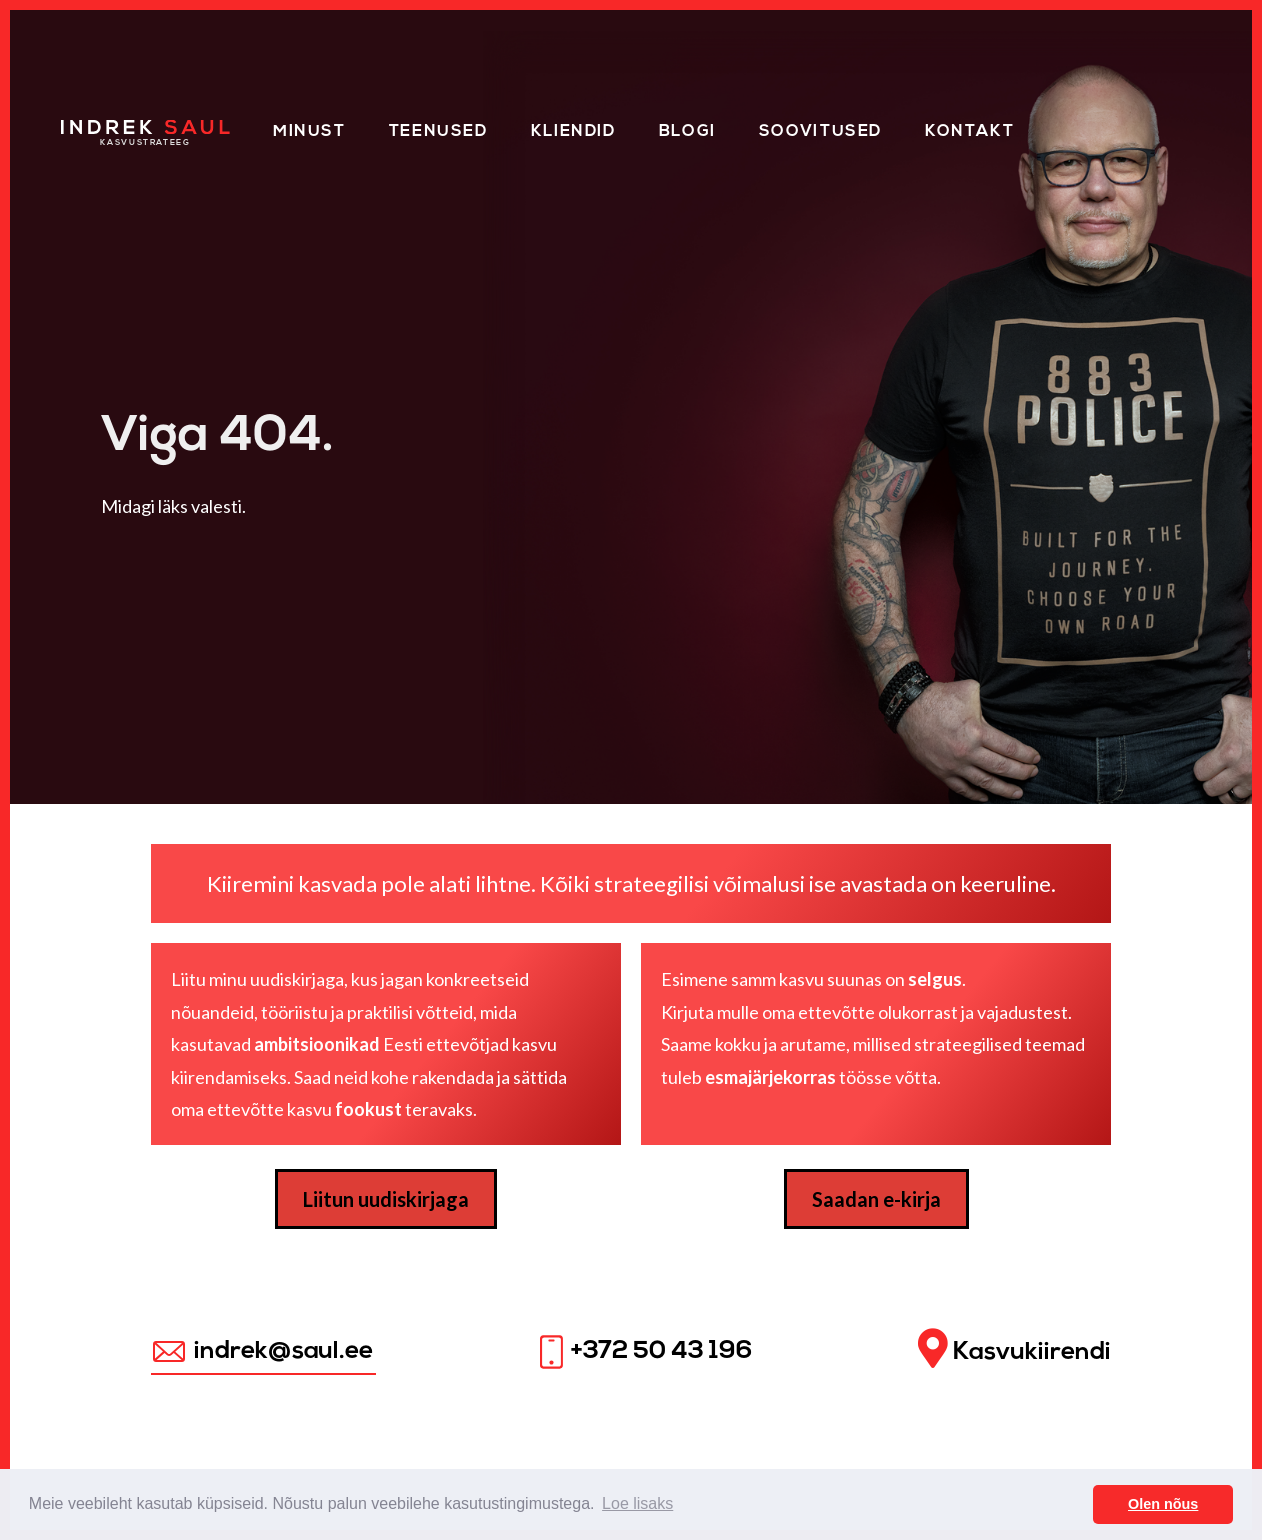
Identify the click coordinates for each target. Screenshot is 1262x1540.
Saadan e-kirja (876, 1199)
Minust (309, 132)
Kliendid (573, 132)
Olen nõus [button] (1163, 1504)
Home (88, 128)
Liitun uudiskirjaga (386, 1199)
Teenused (438, 132)
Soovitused (820, 132)
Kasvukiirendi (1014, 1349)
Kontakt (969, 132)
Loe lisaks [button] (637, 1503)
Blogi (687, 132)
